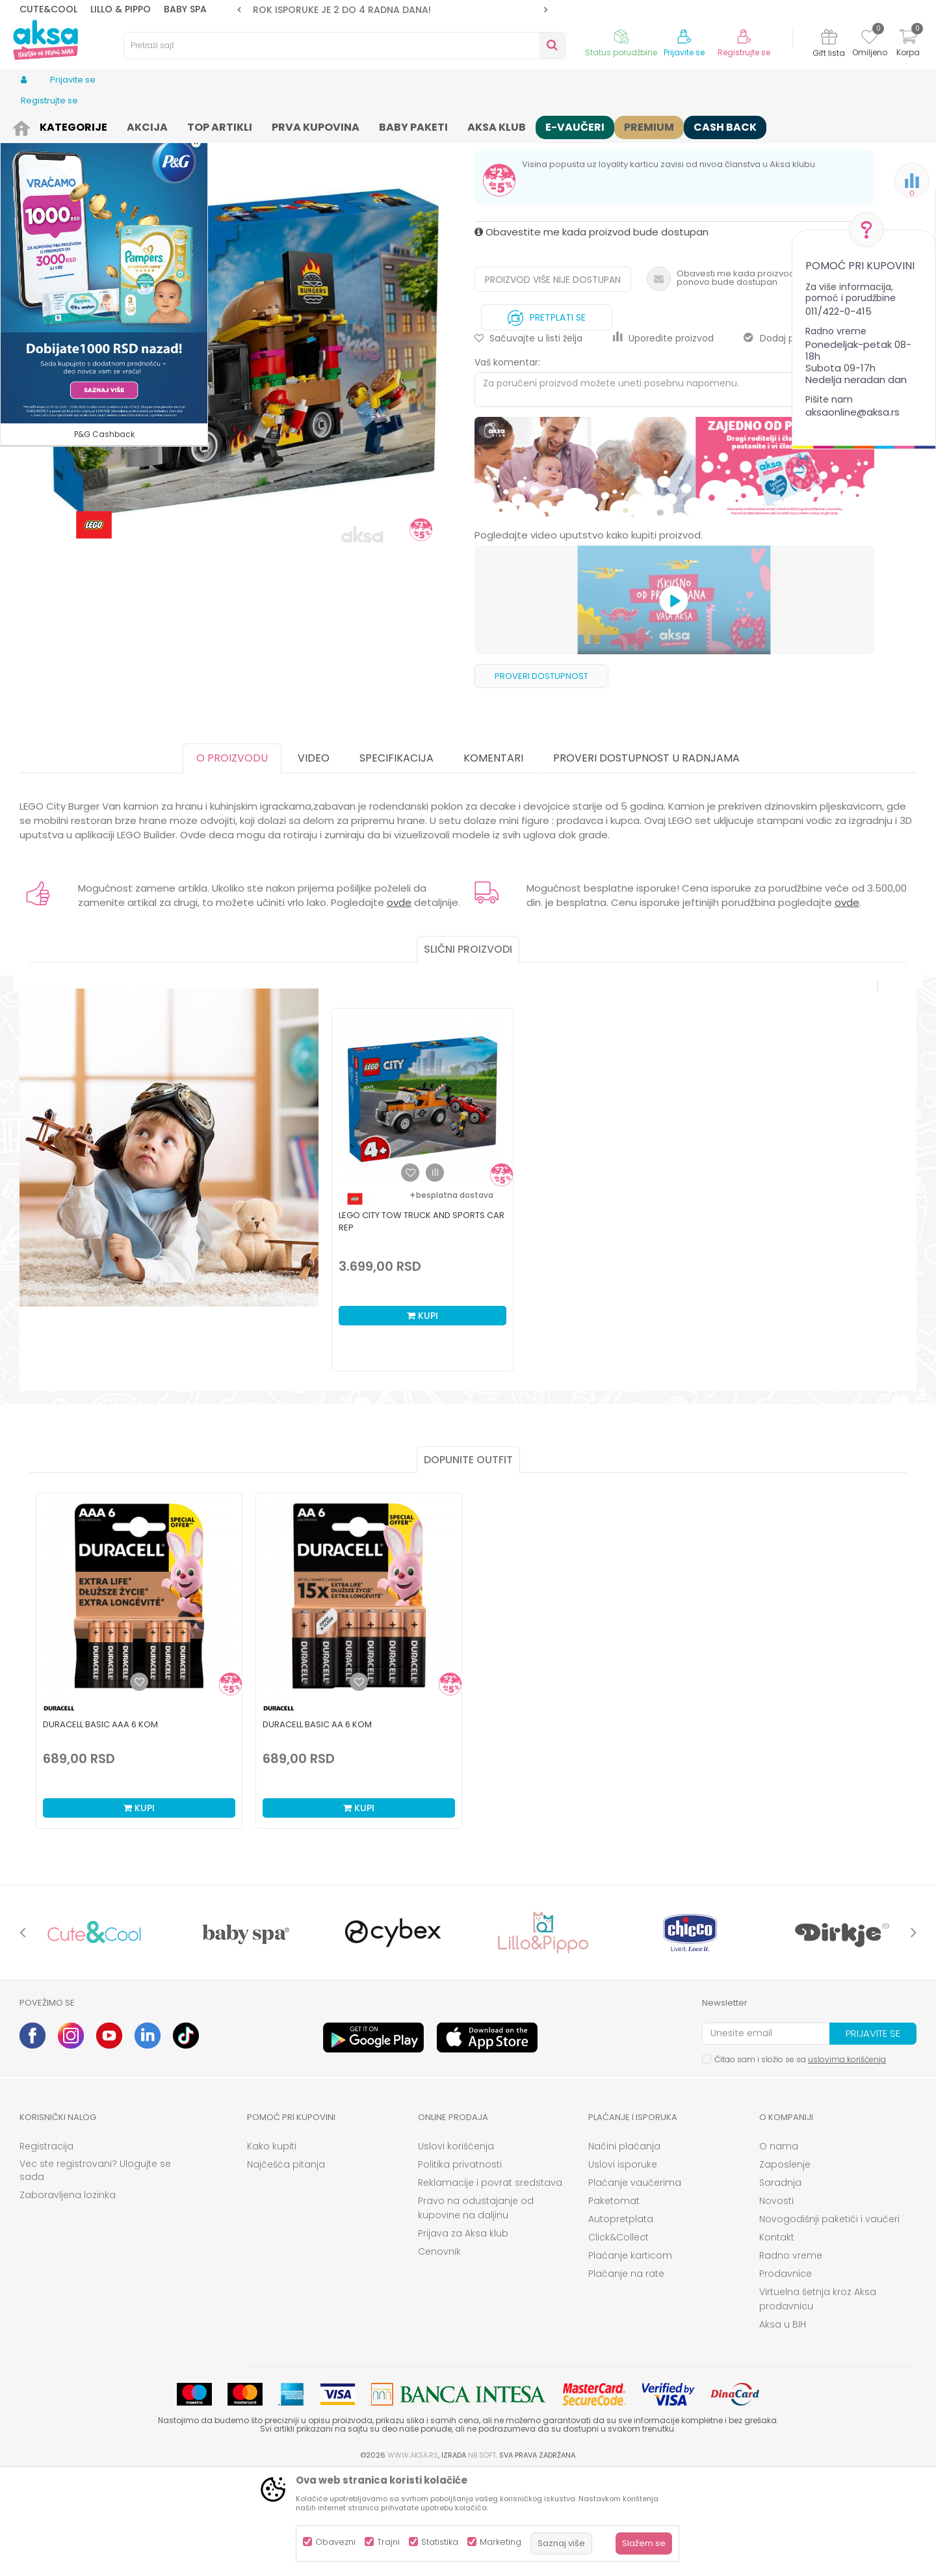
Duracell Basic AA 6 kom (317, 1825)
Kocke (320, 125)
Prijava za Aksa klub (463, 2334)
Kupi (422, 1416)
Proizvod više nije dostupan (553, 380)
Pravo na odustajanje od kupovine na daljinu (476, 2308)
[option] (392, 10)
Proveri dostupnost (541, 777)
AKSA (30, 125)
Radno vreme (790, 2356)
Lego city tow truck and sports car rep (421, 1322)
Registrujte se (744, 53)
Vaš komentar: (507, 463)
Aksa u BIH (782, 2425)
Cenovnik (439, 2352)
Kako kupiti (271, 2246)
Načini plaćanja (624, 2246)
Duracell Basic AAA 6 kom (100, 1825)
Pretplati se (547, 415)
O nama (778, 2246)
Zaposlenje (785, 2265)
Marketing (500, 2542)
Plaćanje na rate (626, 2374)
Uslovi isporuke (622, 2265)
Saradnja (780, 2283)
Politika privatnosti (460, 2265)
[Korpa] (908, 44)
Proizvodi (67, 125)
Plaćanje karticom (630, 2356)
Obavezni (335, 2542)
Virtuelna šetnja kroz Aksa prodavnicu (817, 2399)
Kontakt (776, 2337)
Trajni (388, 2542)
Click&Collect (618, 2337)
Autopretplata (620, 2319)
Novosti (776, 2301)
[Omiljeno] (869, 39)
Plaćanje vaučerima (634, 2283)
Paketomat (614, 2301)
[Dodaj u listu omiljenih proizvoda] (139, 1782)
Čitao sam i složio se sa (800, 2160)
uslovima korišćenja (847, 2160)
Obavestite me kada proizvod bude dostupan (591, 332)
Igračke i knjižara (128, 125)
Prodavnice (785, 2374)
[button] (345, 45)
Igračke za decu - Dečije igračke (235, 125)
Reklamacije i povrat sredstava (490, 2283)
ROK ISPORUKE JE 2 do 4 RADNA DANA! (391, 9)
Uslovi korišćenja (456, 2246)
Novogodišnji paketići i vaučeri (829, 2319)
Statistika (439, 2542)
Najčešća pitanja (286, 2265)
